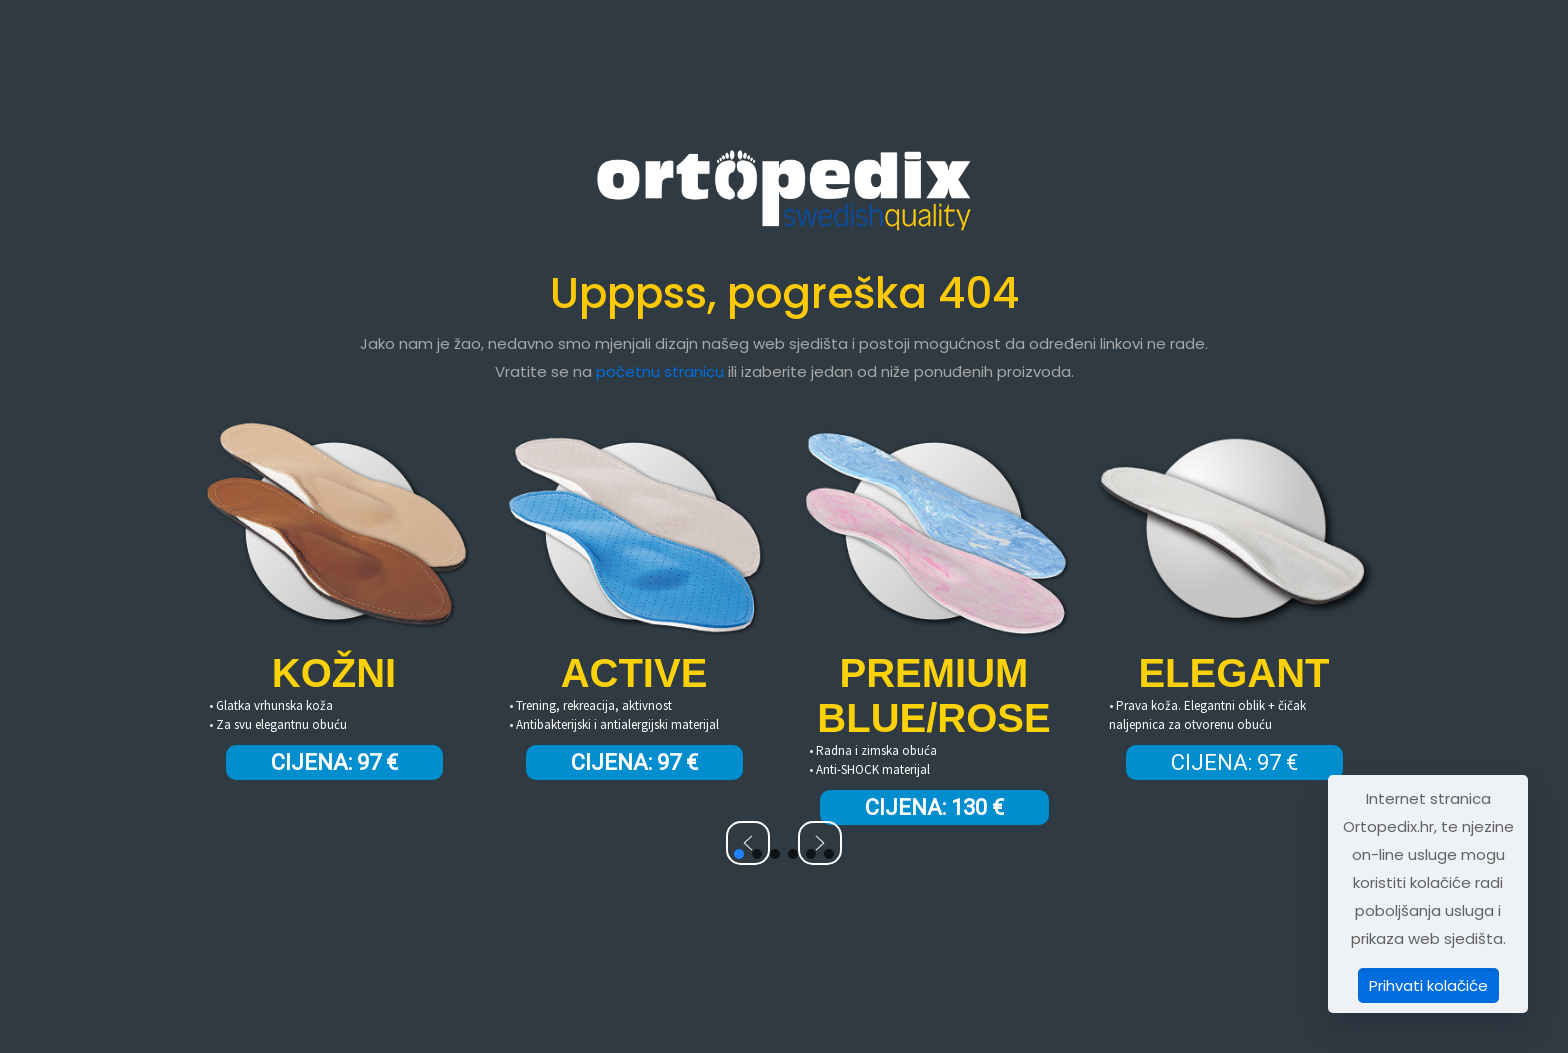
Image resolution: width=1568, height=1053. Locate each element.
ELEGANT (1233, 673)
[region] (784, 624)
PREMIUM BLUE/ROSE (933, 695)
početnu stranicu (660, 371)
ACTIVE (634, 673)
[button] (748, 843)
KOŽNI (334, 673)
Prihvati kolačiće (1428, 985)
